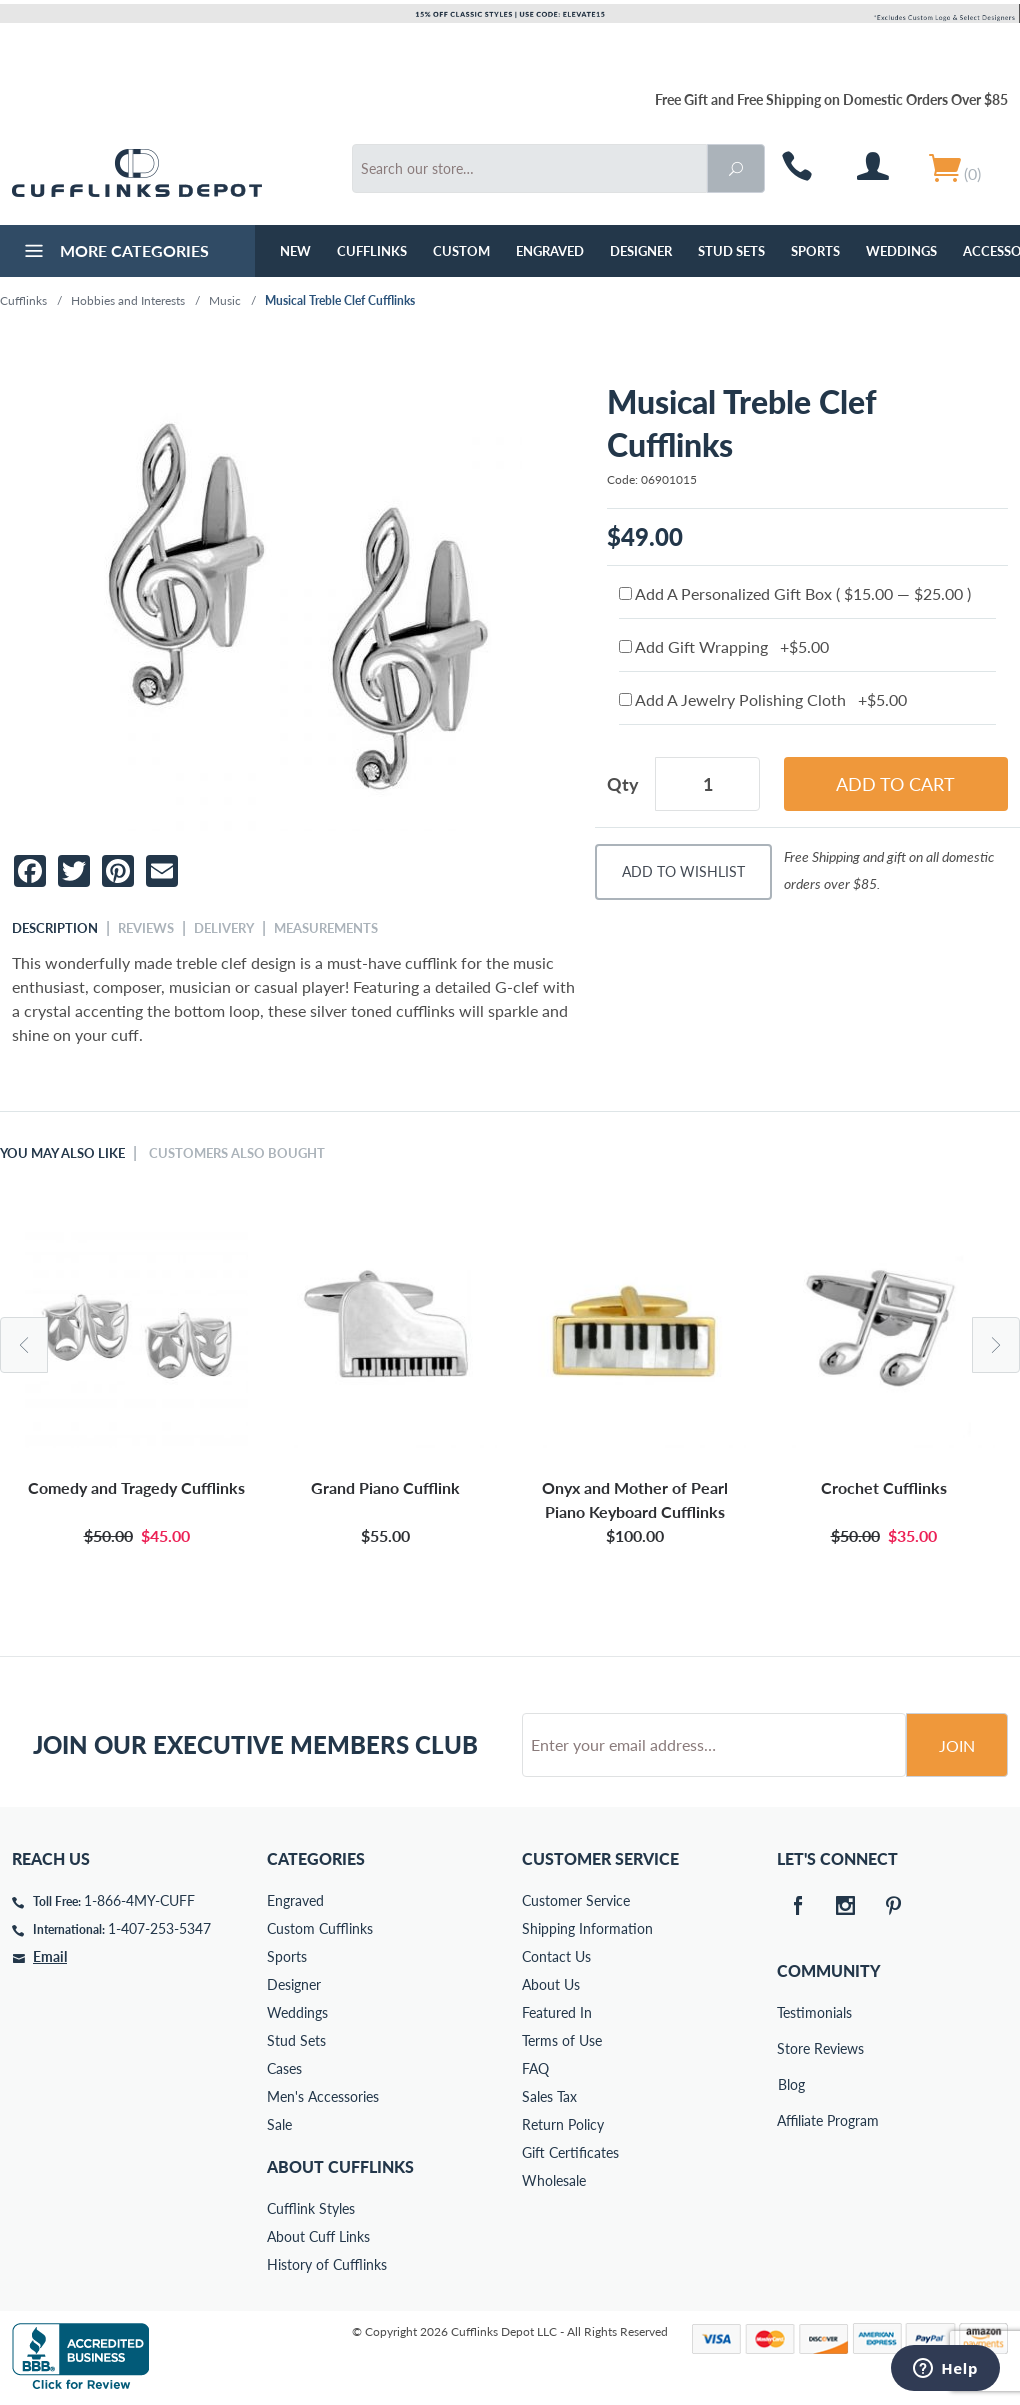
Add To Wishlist (683, 871)
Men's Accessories (323, 2096)
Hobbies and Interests (128, 300)
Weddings (901, 251)
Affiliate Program (791, 2120)
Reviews (146, 928)
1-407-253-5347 (159, 1928)
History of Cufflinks (327, 2264)
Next (996, 1345)
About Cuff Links (318, 2236)
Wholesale (554, 2180)
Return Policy (563, 2124)
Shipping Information (587, 1928)
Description (55, 928)
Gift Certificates (570, 2152)
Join (957, 1745)
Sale (279, 2124)
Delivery (224, 928)
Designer (641, 251)
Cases (284, 2068)
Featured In (557, 2012)
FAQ (535, 2068)
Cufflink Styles (311, 2208)
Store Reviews (791, 2048)
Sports (815, 251)
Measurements (326, 928)
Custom (461, 251)
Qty (623, 784)
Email (50, 1956)
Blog (791, 2084)
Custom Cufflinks (320, 1928)
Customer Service (576, 1900)
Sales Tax (549, 2096)
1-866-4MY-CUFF (139, 1900)
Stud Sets (731, 251)
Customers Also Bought (237, 1153)
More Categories (114, 253)
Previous (24, 1345)
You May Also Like (62, 1153)
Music (225, 300)
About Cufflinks (340, 2166)
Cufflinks (372, 251)
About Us (551, 1984)
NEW (295, 251)
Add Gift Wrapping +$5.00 (724, 646)
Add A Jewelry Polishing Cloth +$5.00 (763, 699)
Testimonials (791, 2012)
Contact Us (556, 1956)
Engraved (550, 251)
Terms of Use (562, 2040)
